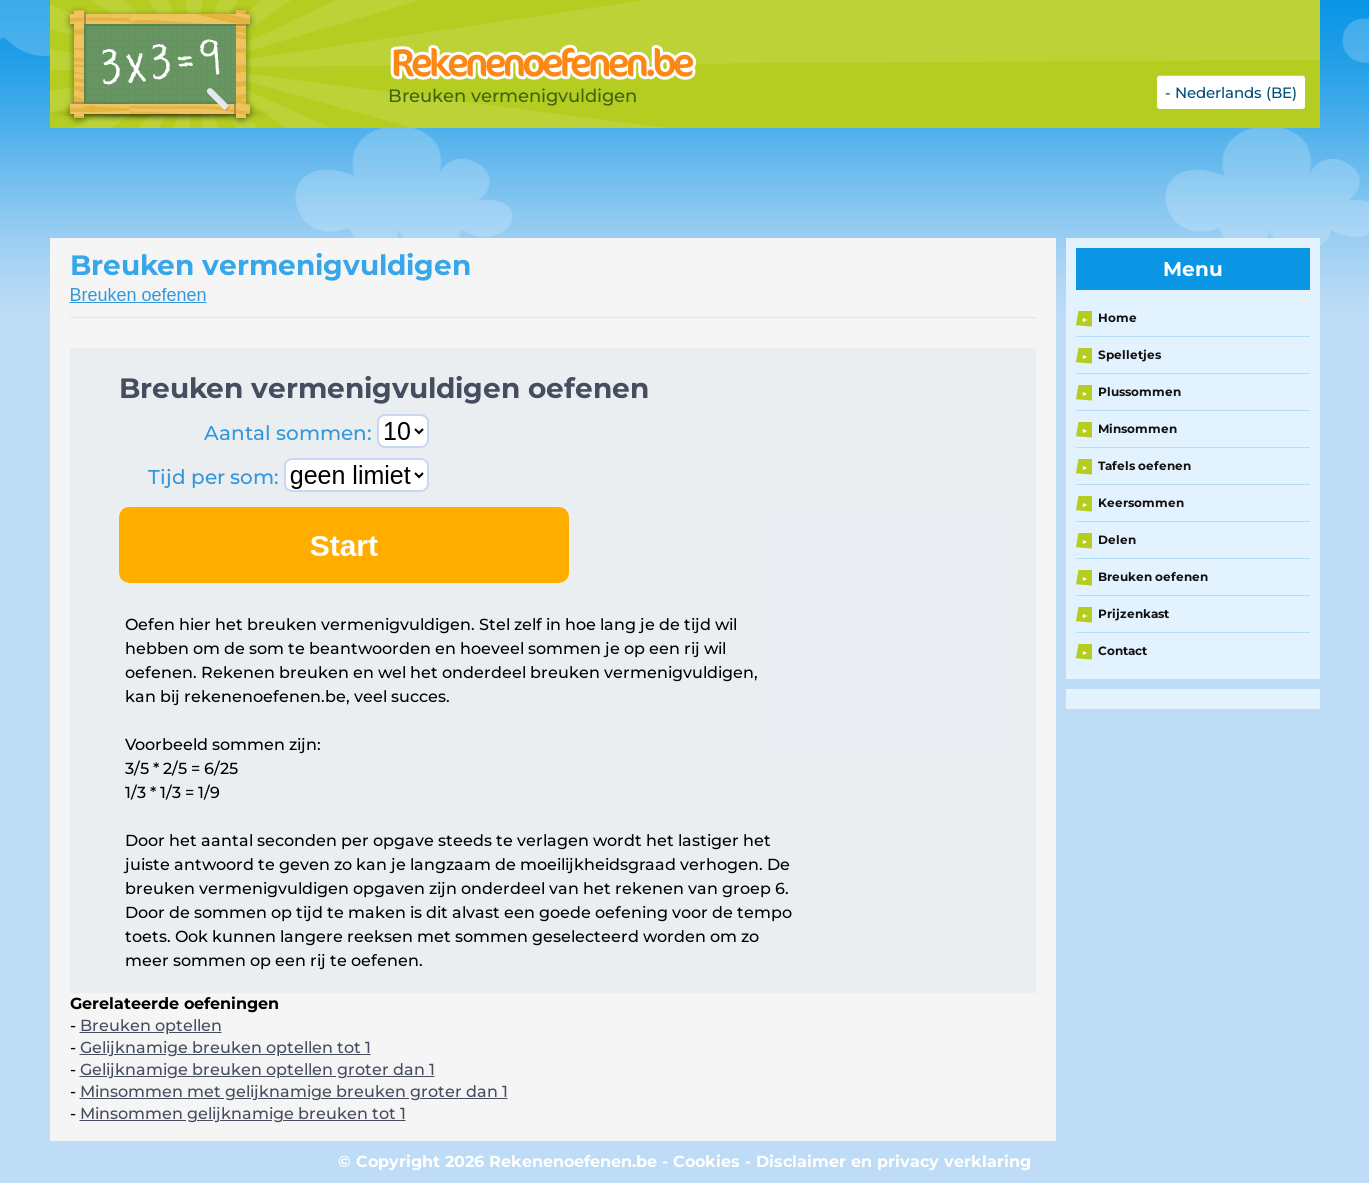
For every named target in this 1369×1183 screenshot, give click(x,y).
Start (344, 545)
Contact (1122, 650)
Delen (1117, 539)
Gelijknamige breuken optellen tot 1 (225, 1047)
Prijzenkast (1133, 613)
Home (1117, 317)
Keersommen (1141, 502)
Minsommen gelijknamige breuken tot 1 (243, 1113)
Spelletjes (1129, 354)
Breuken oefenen (138, 295)
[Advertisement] (550, 183)
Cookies (706, 1161)
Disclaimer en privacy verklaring (893, 1161)
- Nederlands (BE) (1231, 92)
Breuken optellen (151, 1025)
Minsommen (1137, 428)
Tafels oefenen (1144, 465)
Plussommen (1139, 391)
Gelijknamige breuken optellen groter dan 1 (257, 1069)
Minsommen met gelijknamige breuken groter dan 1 (294, 1091)
